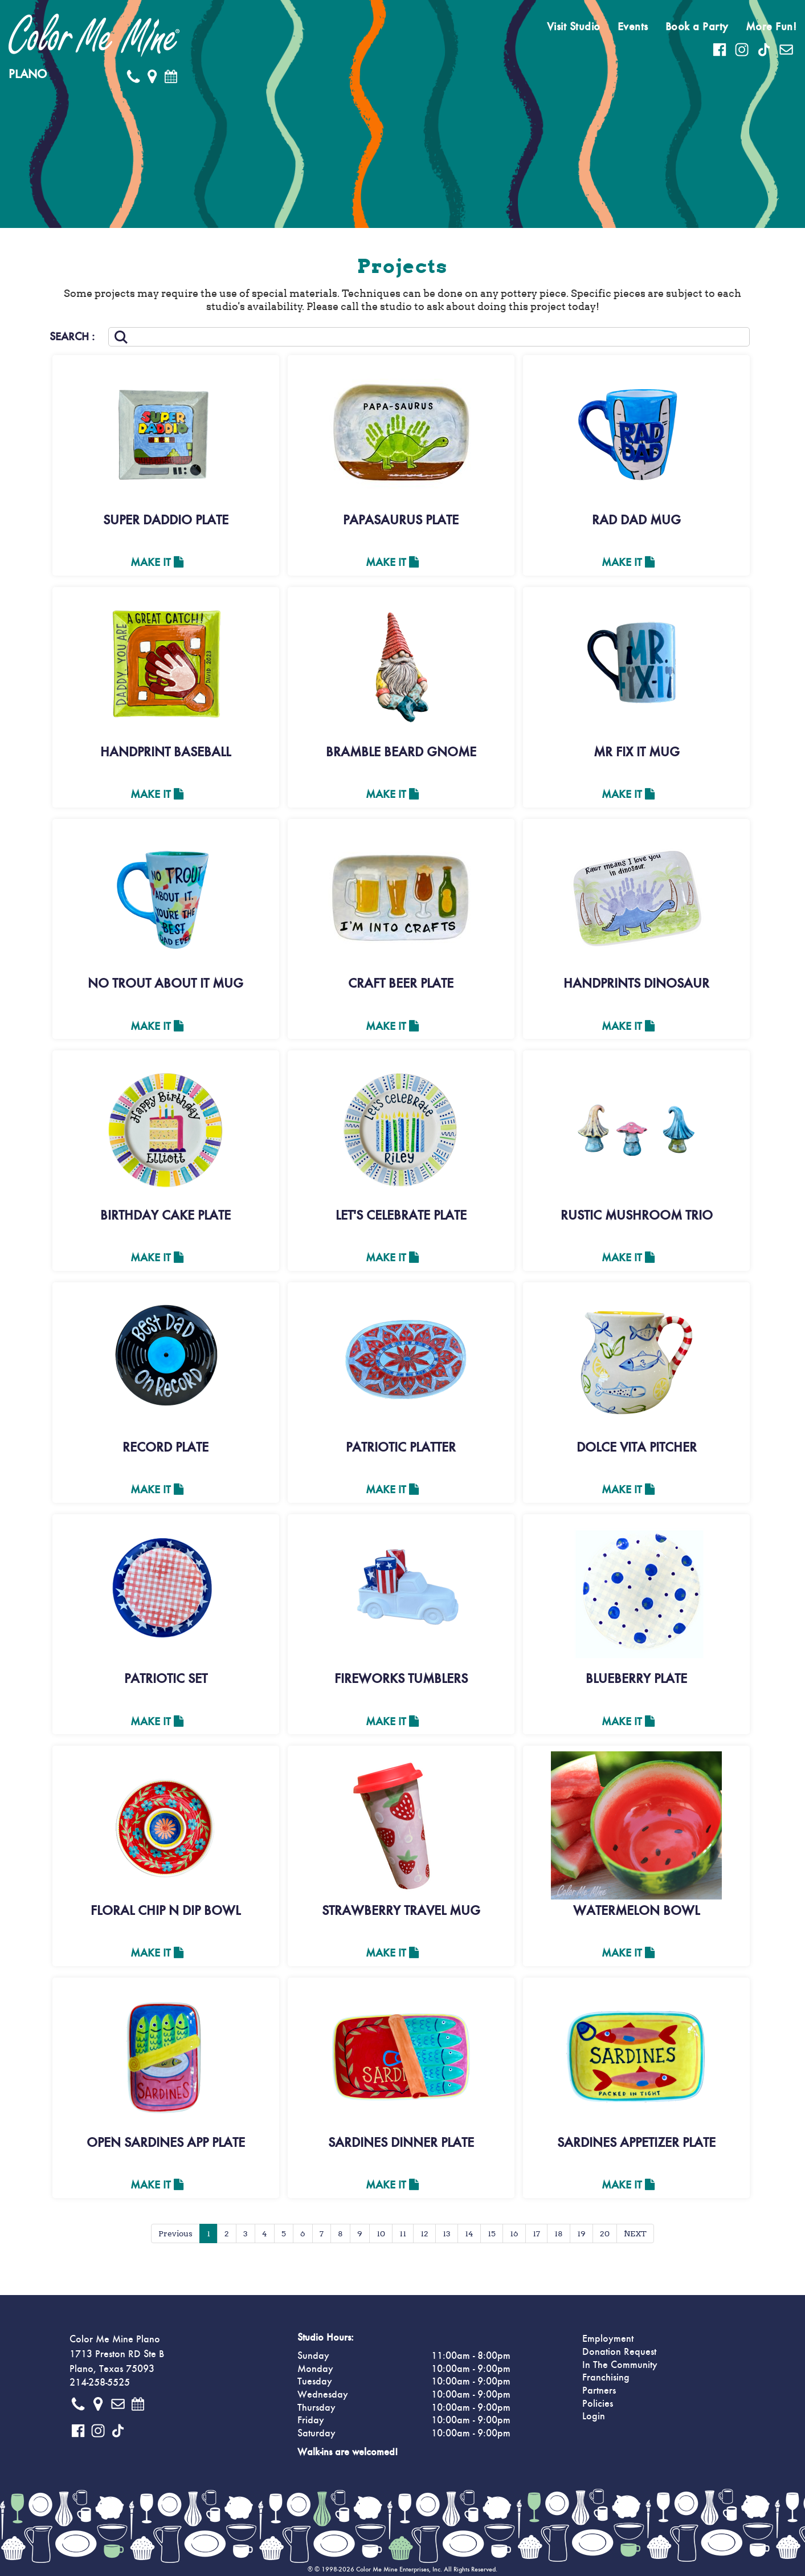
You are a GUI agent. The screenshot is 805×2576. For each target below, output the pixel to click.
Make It (156, 562)
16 (514, 2233)
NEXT (635, 2233)
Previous (175, 2233)
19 (581, 2233)
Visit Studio (573, 26)
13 (447, 2233)
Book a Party (697, 26)
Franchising (606, 2378)
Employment (608, 2339)
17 (536, 2233)
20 (605, 2233)
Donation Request (619, 2352)
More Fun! (771, 26)
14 (469, 2233)
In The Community (619, 2365)
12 (424, 2233)
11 (402, 2233)
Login (593, 2416)
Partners (599, 2391)
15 (492, 2233)
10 (381, 2233)
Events (633, 26)
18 (558, 2233)
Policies (597, 2404)
